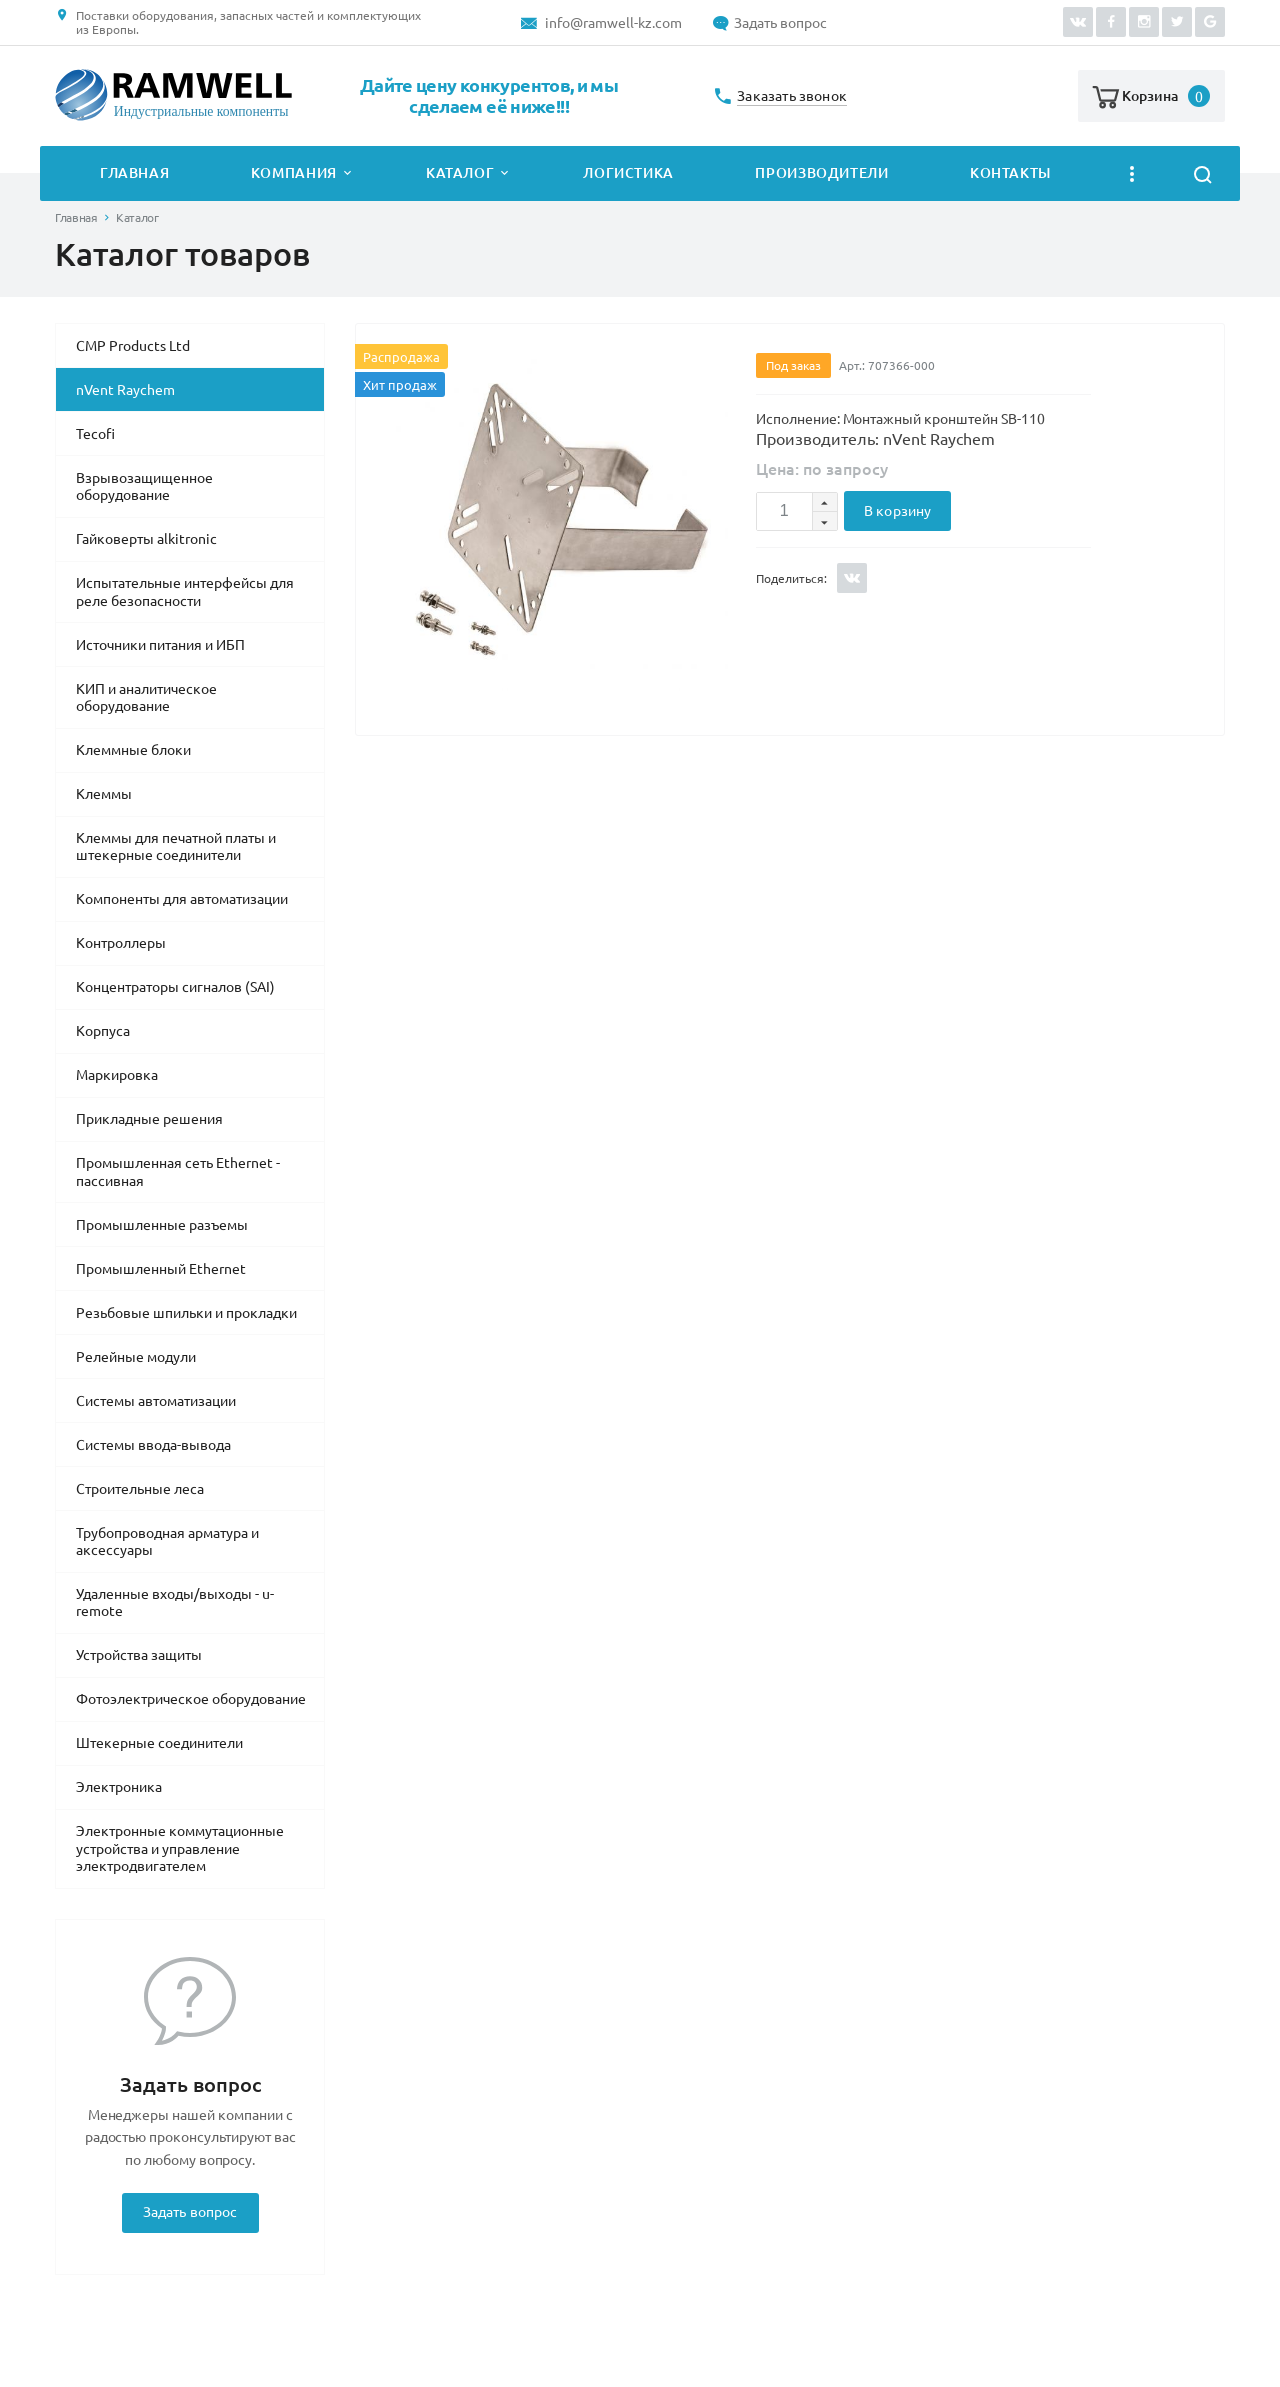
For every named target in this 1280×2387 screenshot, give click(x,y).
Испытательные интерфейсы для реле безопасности (185, 592)
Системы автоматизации (156, 1401)
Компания (294, 173)
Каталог (460, 173)
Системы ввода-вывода (153, 1445)
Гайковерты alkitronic (146, 539)
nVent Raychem (125, 390)
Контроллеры (121, 943)
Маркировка (117, 1075)
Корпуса (103, 1031)
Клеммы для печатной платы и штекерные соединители (176, 847)
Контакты (1010, 173)
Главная (134, 173)
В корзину (897, 511)
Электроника (119, 1787)
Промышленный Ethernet (161, 1269)
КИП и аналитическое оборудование (146, 698)
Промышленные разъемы (162, 1225)
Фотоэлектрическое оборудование (191, 1699)
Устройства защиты (139, 1655)
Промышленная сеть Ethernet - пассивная (178, 1172)
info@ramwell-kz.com (613, 23)
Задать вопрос (780, 23)
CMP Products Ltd (133, 346)
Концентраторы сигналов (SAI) (175, 987)
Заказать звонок (792, 96)
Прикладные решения (149, 1119)
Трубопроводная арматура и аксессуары (167, 1542)
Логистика (628, 173)
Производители (821, 173)
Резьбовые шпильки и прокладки (186, 1313)
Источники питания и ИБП (160, 645)
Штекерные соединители (159, 1743)
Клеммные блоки (133, 750)
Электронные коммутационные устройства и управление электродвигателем (180, 1848)
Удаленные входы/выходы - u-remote (175, 1603)
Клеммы (104, 794)
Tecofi (95, 434)
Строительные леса (140, 1489)
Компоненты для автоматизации (182, 899)
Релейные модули (136, 1357)
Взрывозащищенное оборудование (144, 487)
